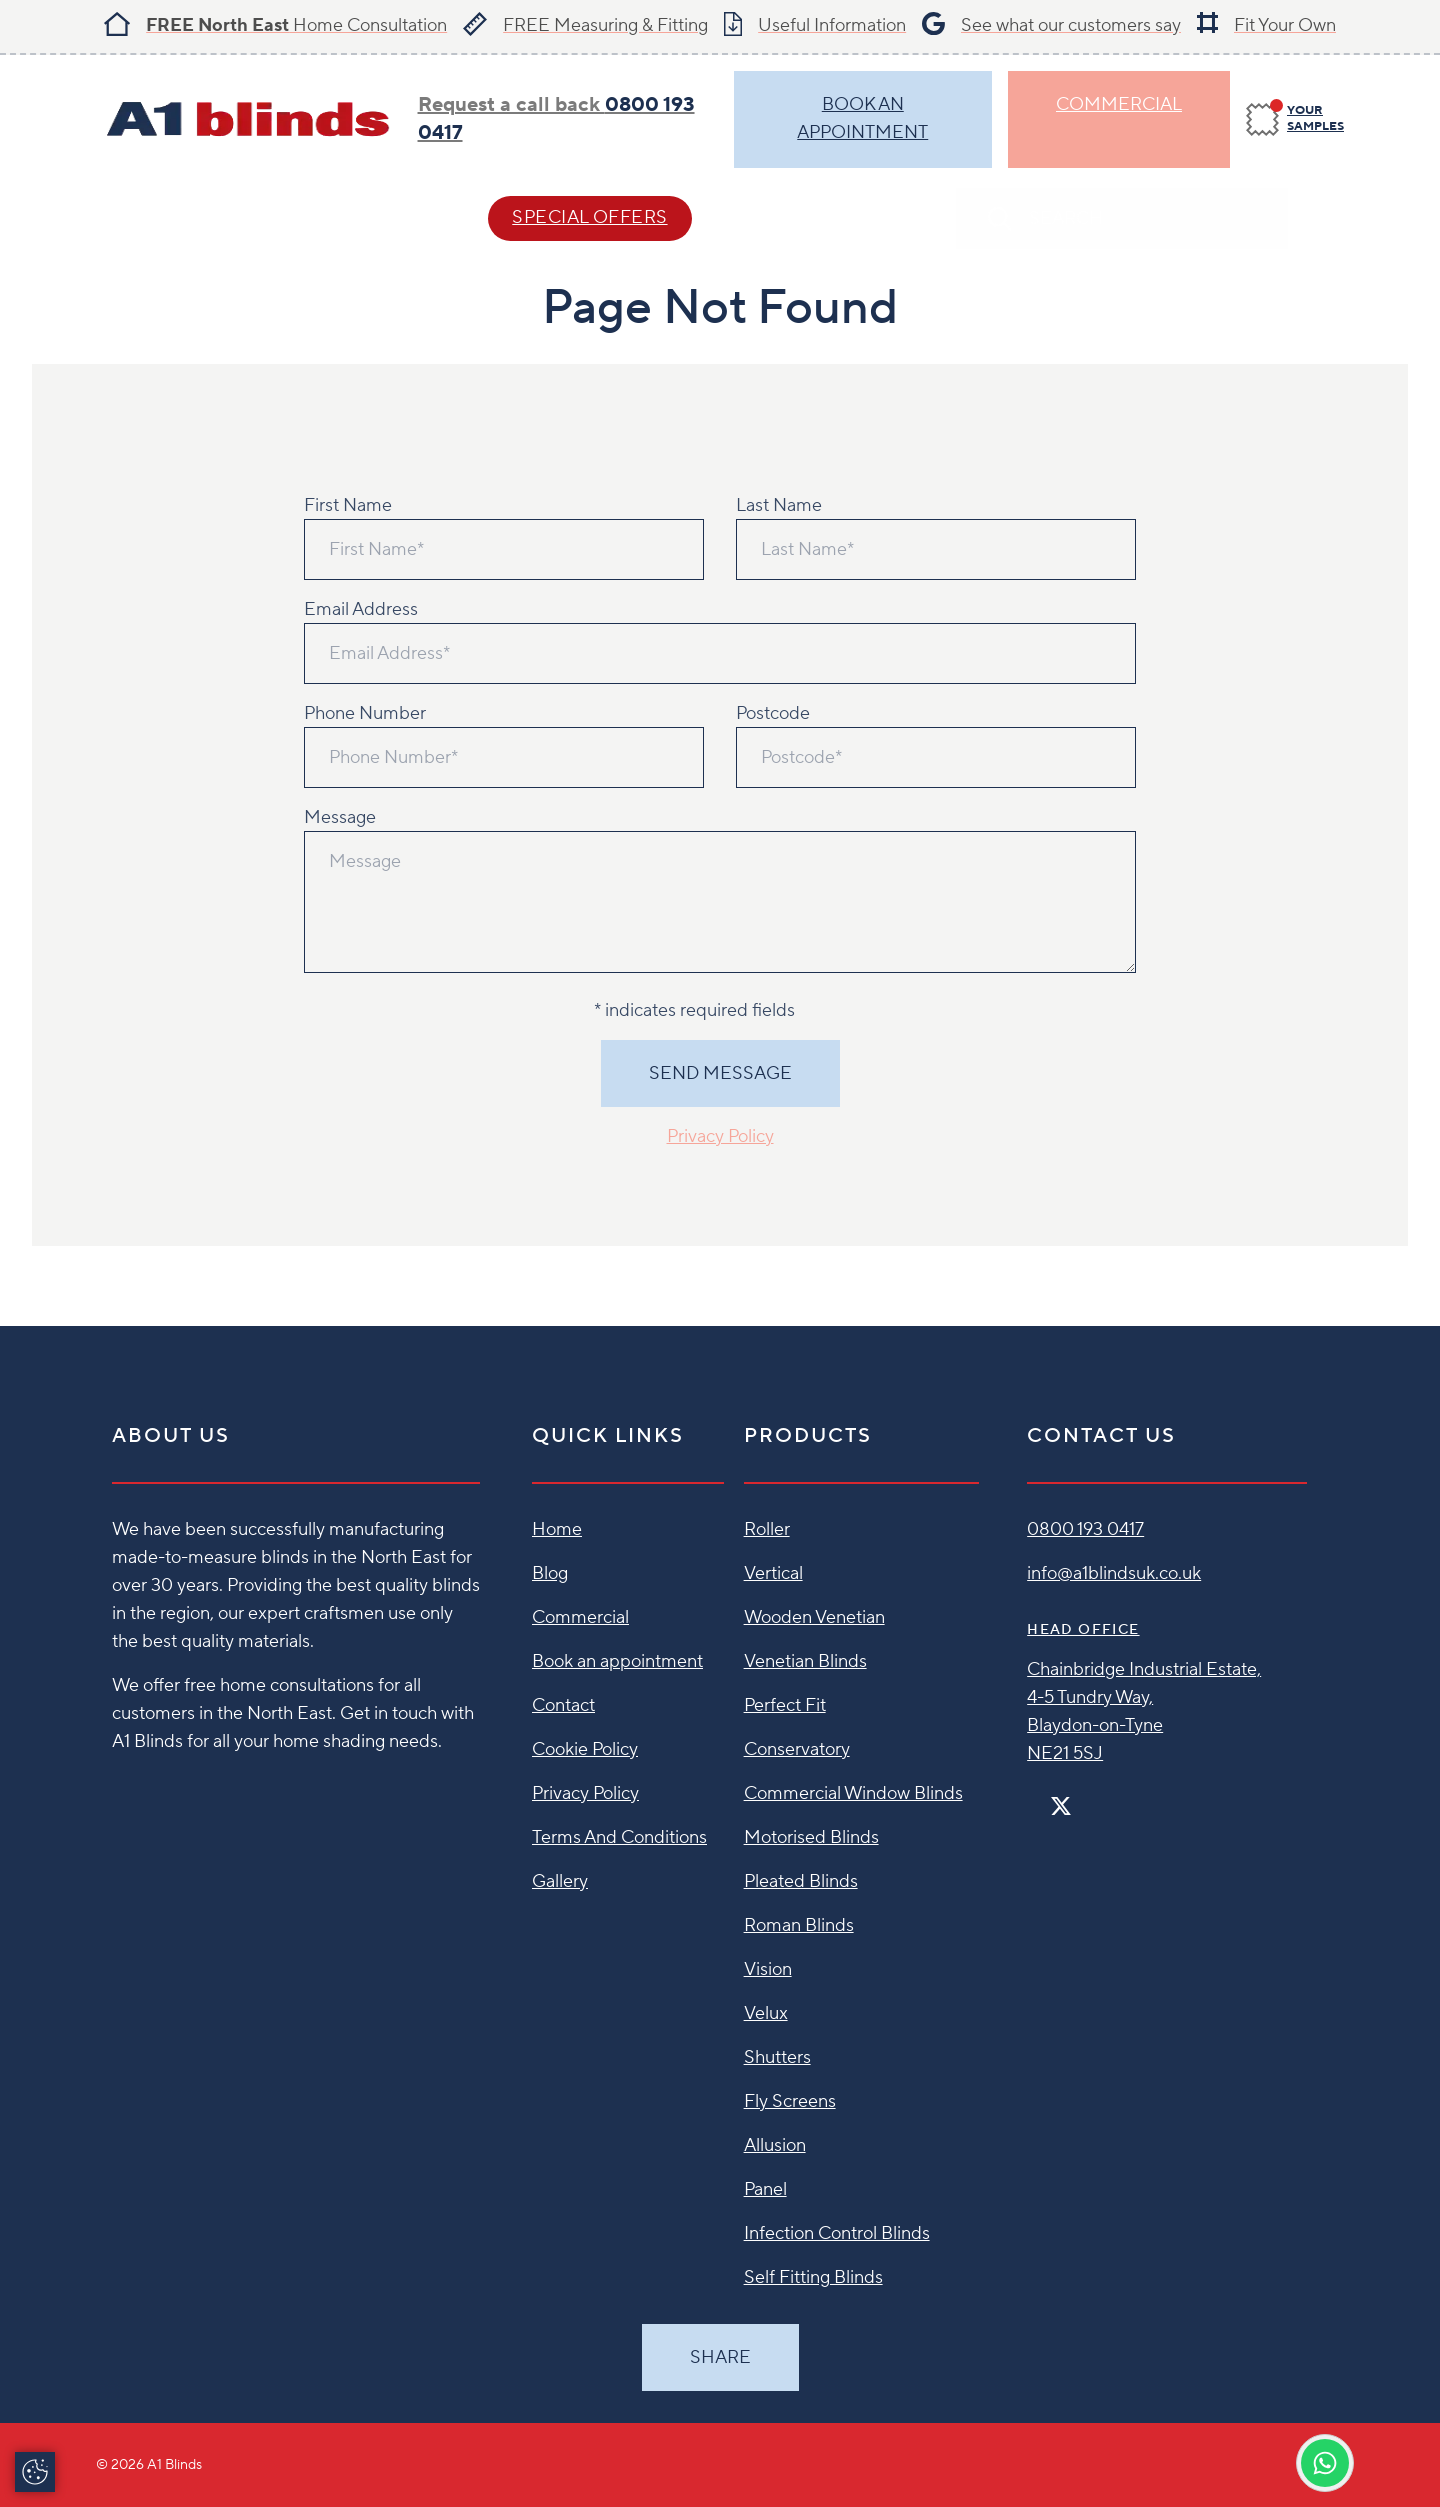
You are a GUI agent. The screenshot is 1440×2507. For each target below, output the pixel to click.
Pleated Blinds (801, 1881)
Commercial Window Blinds (853, 1793)
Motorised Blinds (811, 1837)
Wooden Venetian (814, 1617)
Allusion (775, 2145)
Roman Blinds (799, 1925)
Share (720, 2357)
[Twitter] (1061, 1806)
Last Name (779, 505)
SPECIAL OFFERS (589, 217)
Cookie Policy (585, 1749)
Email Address (361, 609)
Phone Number (365, 713)
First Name (348, 505)
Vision (768, 1969)
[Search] (1324, 219)
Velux (766, 2013)
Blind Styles (160, 217)
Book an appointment (617, 1661)
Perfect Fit (785, 1705)
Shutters (777, 2057)
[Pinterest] (1103, 1797)
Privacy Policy (720, 1136)
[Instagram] (1087, 1797)
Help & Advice (356, 217)
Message (340, 817)
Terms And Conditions (619, 1837)
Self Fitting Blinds (813, 2277)
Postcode (773, 713)
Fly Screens (790, 2101)
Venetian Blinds (805, 1661)
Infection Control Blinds (837, 2233)
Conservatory (797, 1749)
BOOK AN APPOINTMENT (862, 118)
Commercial (1119, 104)
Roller (767, 1529)
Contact (800, 217)
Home (557, 1529)
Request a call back (556, 119)
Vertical (773, 1573)
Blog (550, 1573)
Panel (765, 2189)
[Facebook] (1035, 1797)
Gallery (560, 1881)
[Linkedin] (1119, 1797)
